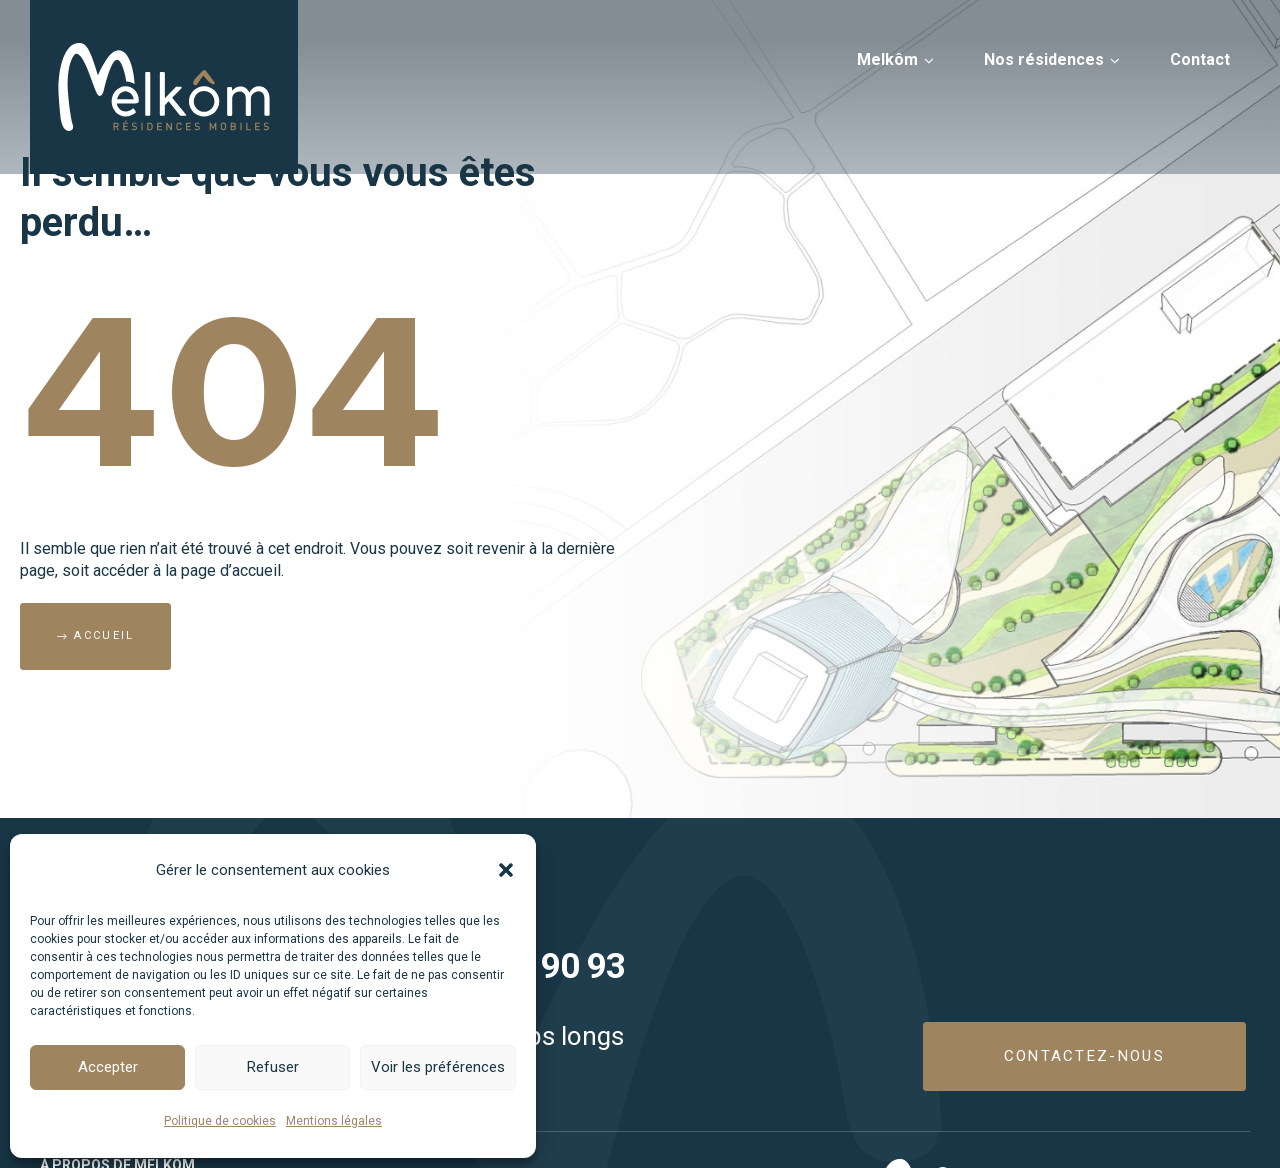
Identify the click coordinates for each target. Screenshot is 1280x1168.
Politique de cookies (220, 1121)
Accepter (108, 1067)
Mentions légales (334, 1121)
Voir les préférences (438, 1067)
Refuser (273, 1067)
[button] (506, 870)
